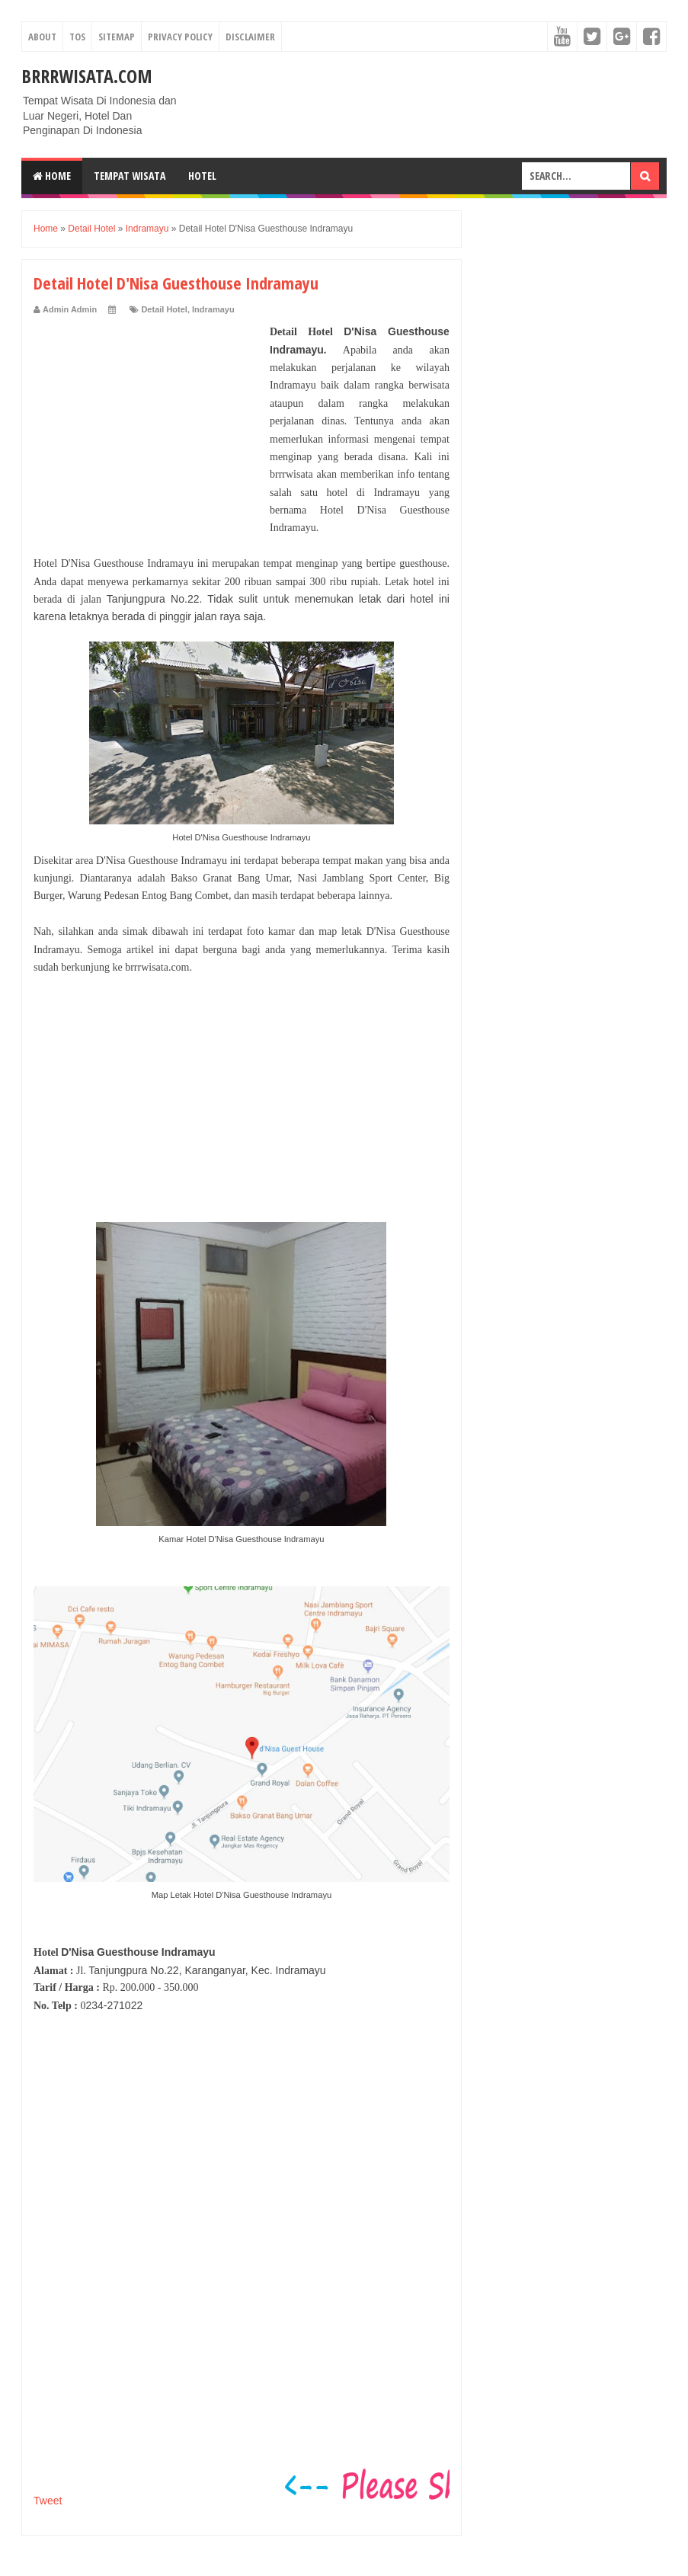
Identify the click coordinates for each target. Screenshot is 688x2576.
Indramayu (213, 309)
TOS (77, 36)
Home (52, 175)
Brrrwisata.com (86, 75)
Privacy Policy (180, 36)
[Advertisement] (148, 418)
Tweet (48, 2500)
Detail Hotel (164, 309)
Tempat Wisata (129, 175)
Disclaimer (250, 36)
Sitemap (116, 36)
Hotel (202, 175)
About (42, 36)
